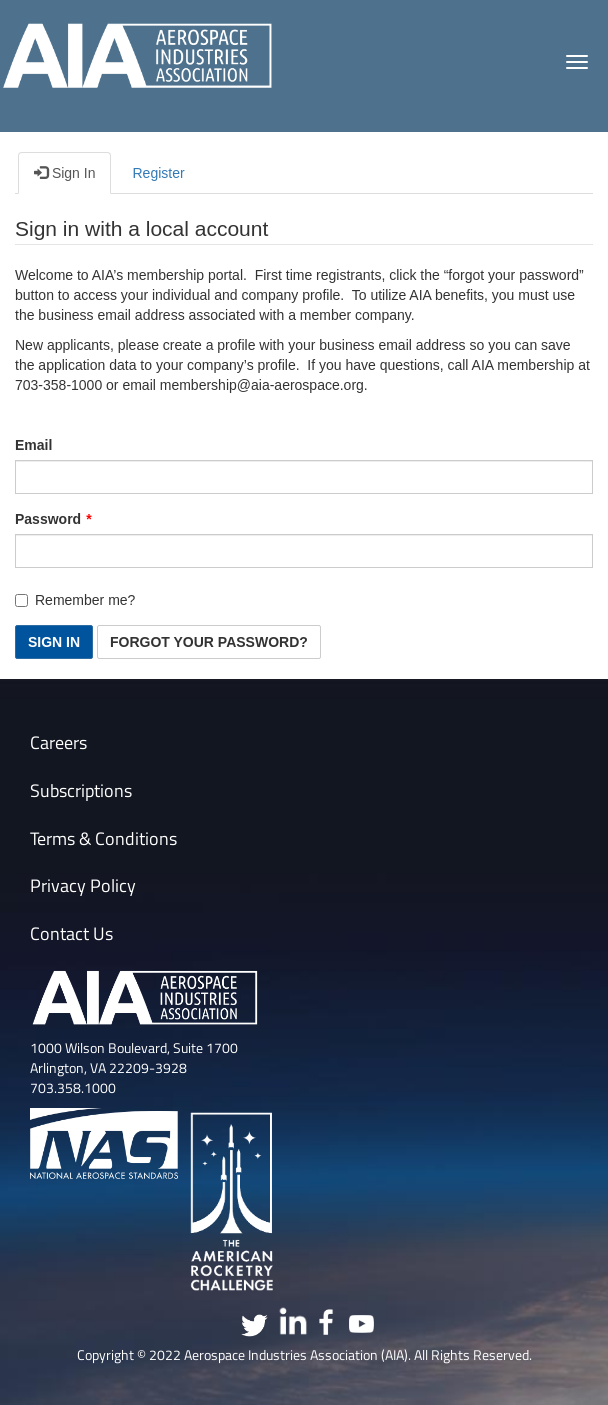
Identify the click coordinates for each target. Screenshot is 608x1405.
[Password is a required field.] (304, 551)
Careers (58, 742)
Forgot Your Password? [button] (209, 642)
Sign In (64, 172)
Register (158, 173)
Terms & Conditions (103, 838)
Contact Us (71, 933)
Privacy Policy (83, 885)
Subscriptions (81, 790)
